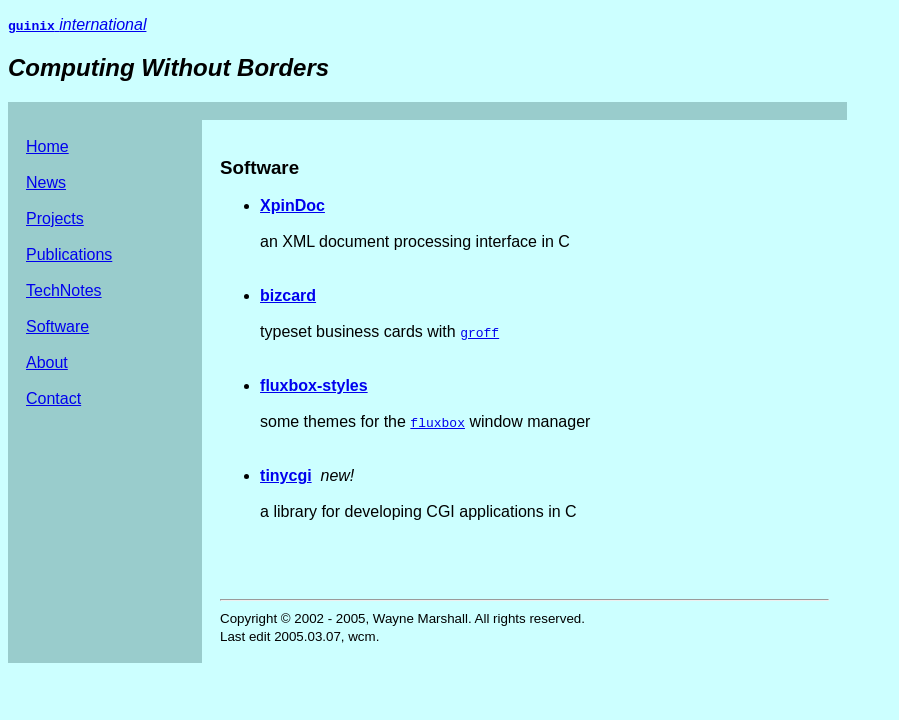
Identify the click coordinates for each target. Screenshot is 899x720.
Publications (69, 254)
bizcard (288, 295)
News (46, 182)
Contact (53, 398)
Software (57, 326)
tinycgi (286, 475)
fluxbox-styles (314, 385)
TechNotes (64, 290)
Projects (55, 218)
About (47, 362)
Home (47, 146)
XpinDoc (292, 205)
